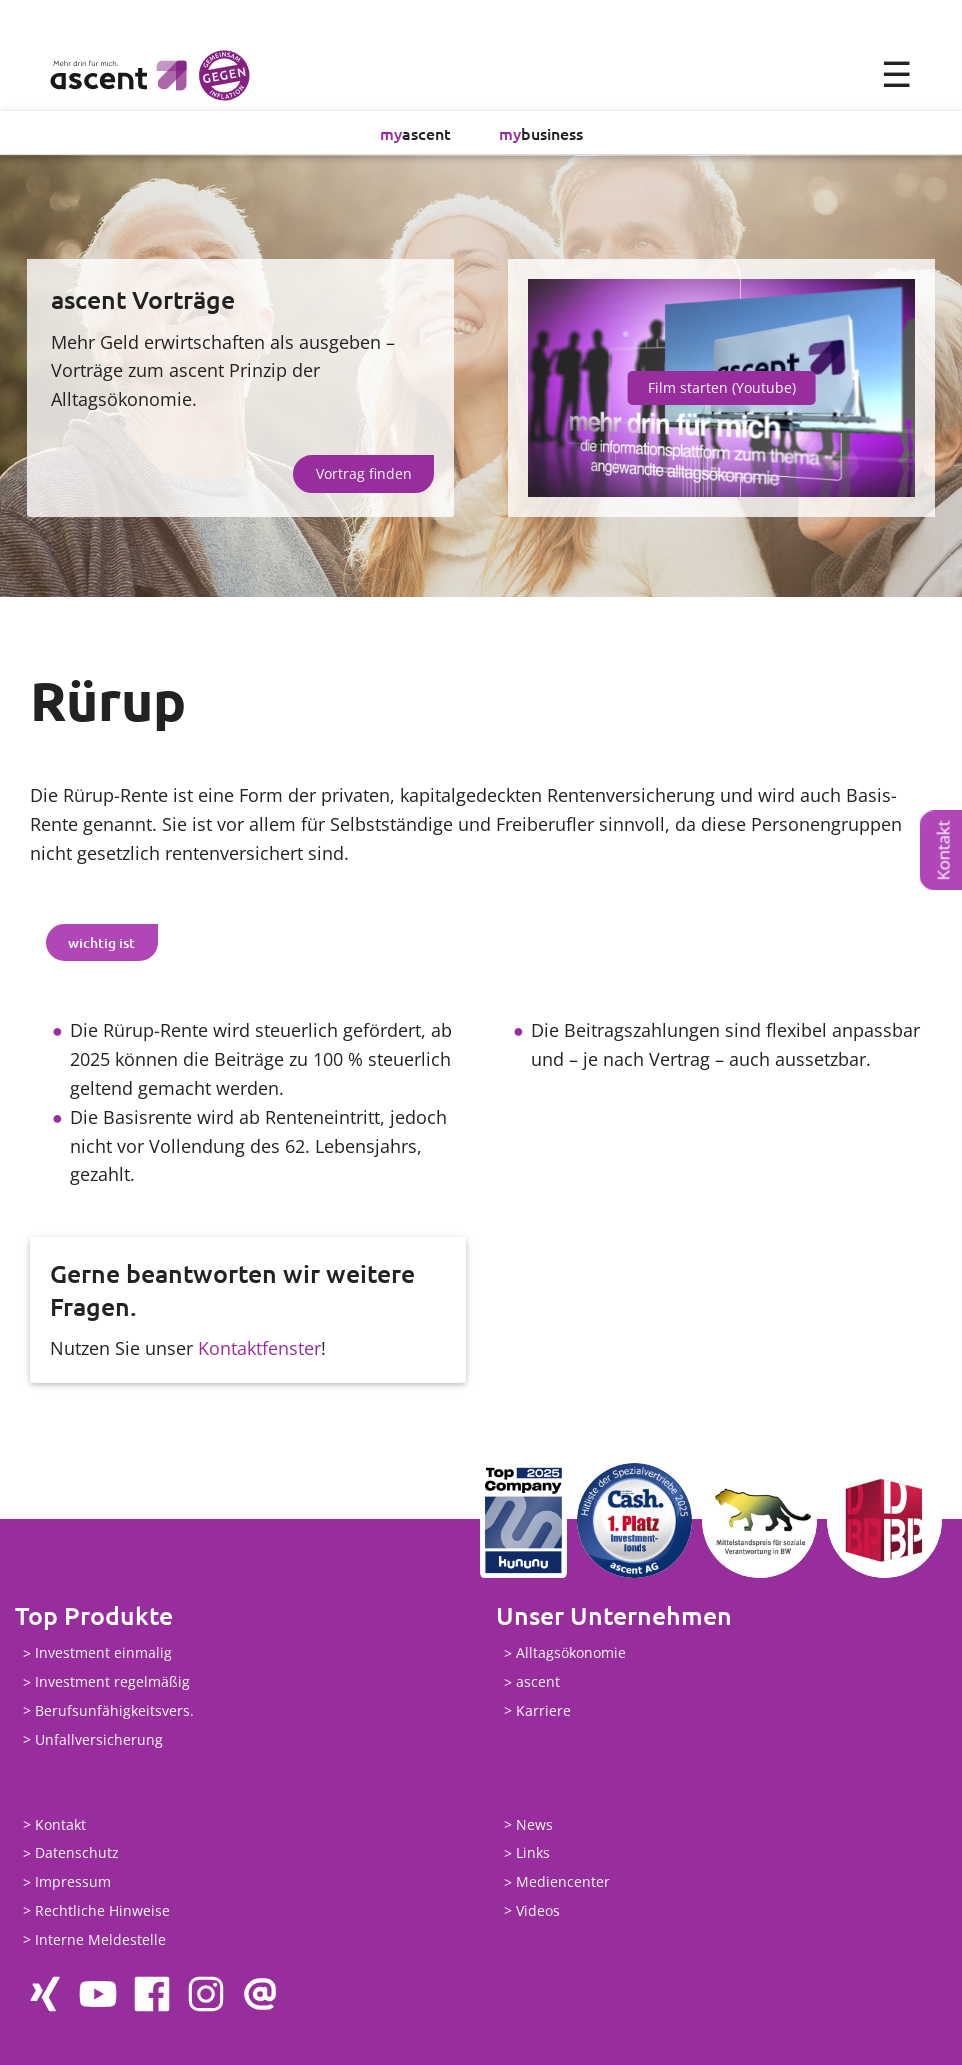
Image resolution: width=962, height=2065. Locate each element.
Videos (538, 1910)
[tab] (102, 943)
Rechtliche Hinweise (102, 1910)
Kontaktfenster (259, 1348)
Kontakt (943, 850)
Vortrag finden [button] (364, 473)
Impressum (73, 1882)
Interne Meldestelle (100, 1939)
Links (533, 1853)
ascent (415, 133)
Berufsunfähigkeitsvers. (114, 1710)
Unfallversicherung (99, 1739)
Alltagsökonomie (571, 1653)
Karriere (543, 1710)
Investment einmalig (103, 1653)
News (534, 1824)
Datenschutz (77, 1853)
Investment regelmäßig (112, 1682)
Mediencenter (563, 1882)
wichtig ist (101, 942)
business (541, 133)
